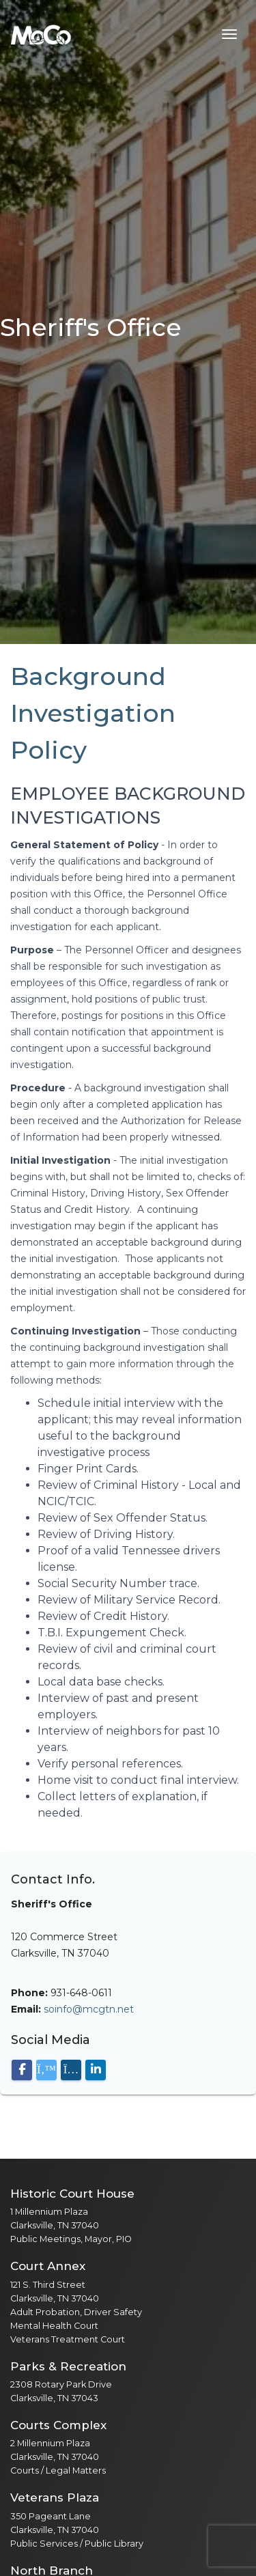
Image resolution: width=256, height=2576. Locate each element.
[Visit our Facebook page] (22, 2070)
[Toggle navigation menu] (229, 34)
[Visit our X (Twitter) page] (46, 2070)
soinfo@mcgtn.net (89, 2009)
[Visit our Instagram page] (71, 2070)
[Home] (41, 34)
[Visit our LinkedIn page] (95, 2070)
